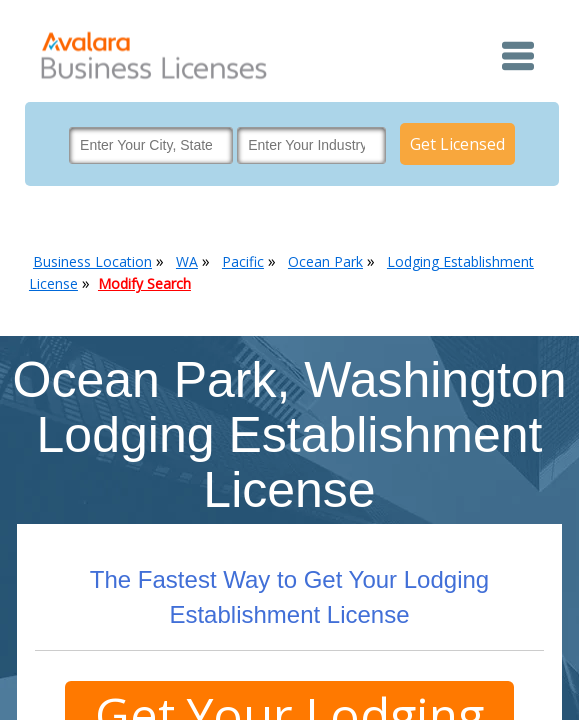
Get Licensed (457, 144)
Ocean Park (325, 261)
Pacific (243, 261)
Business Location (92, 261)
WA (187, 261)
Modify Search (144, 283)
